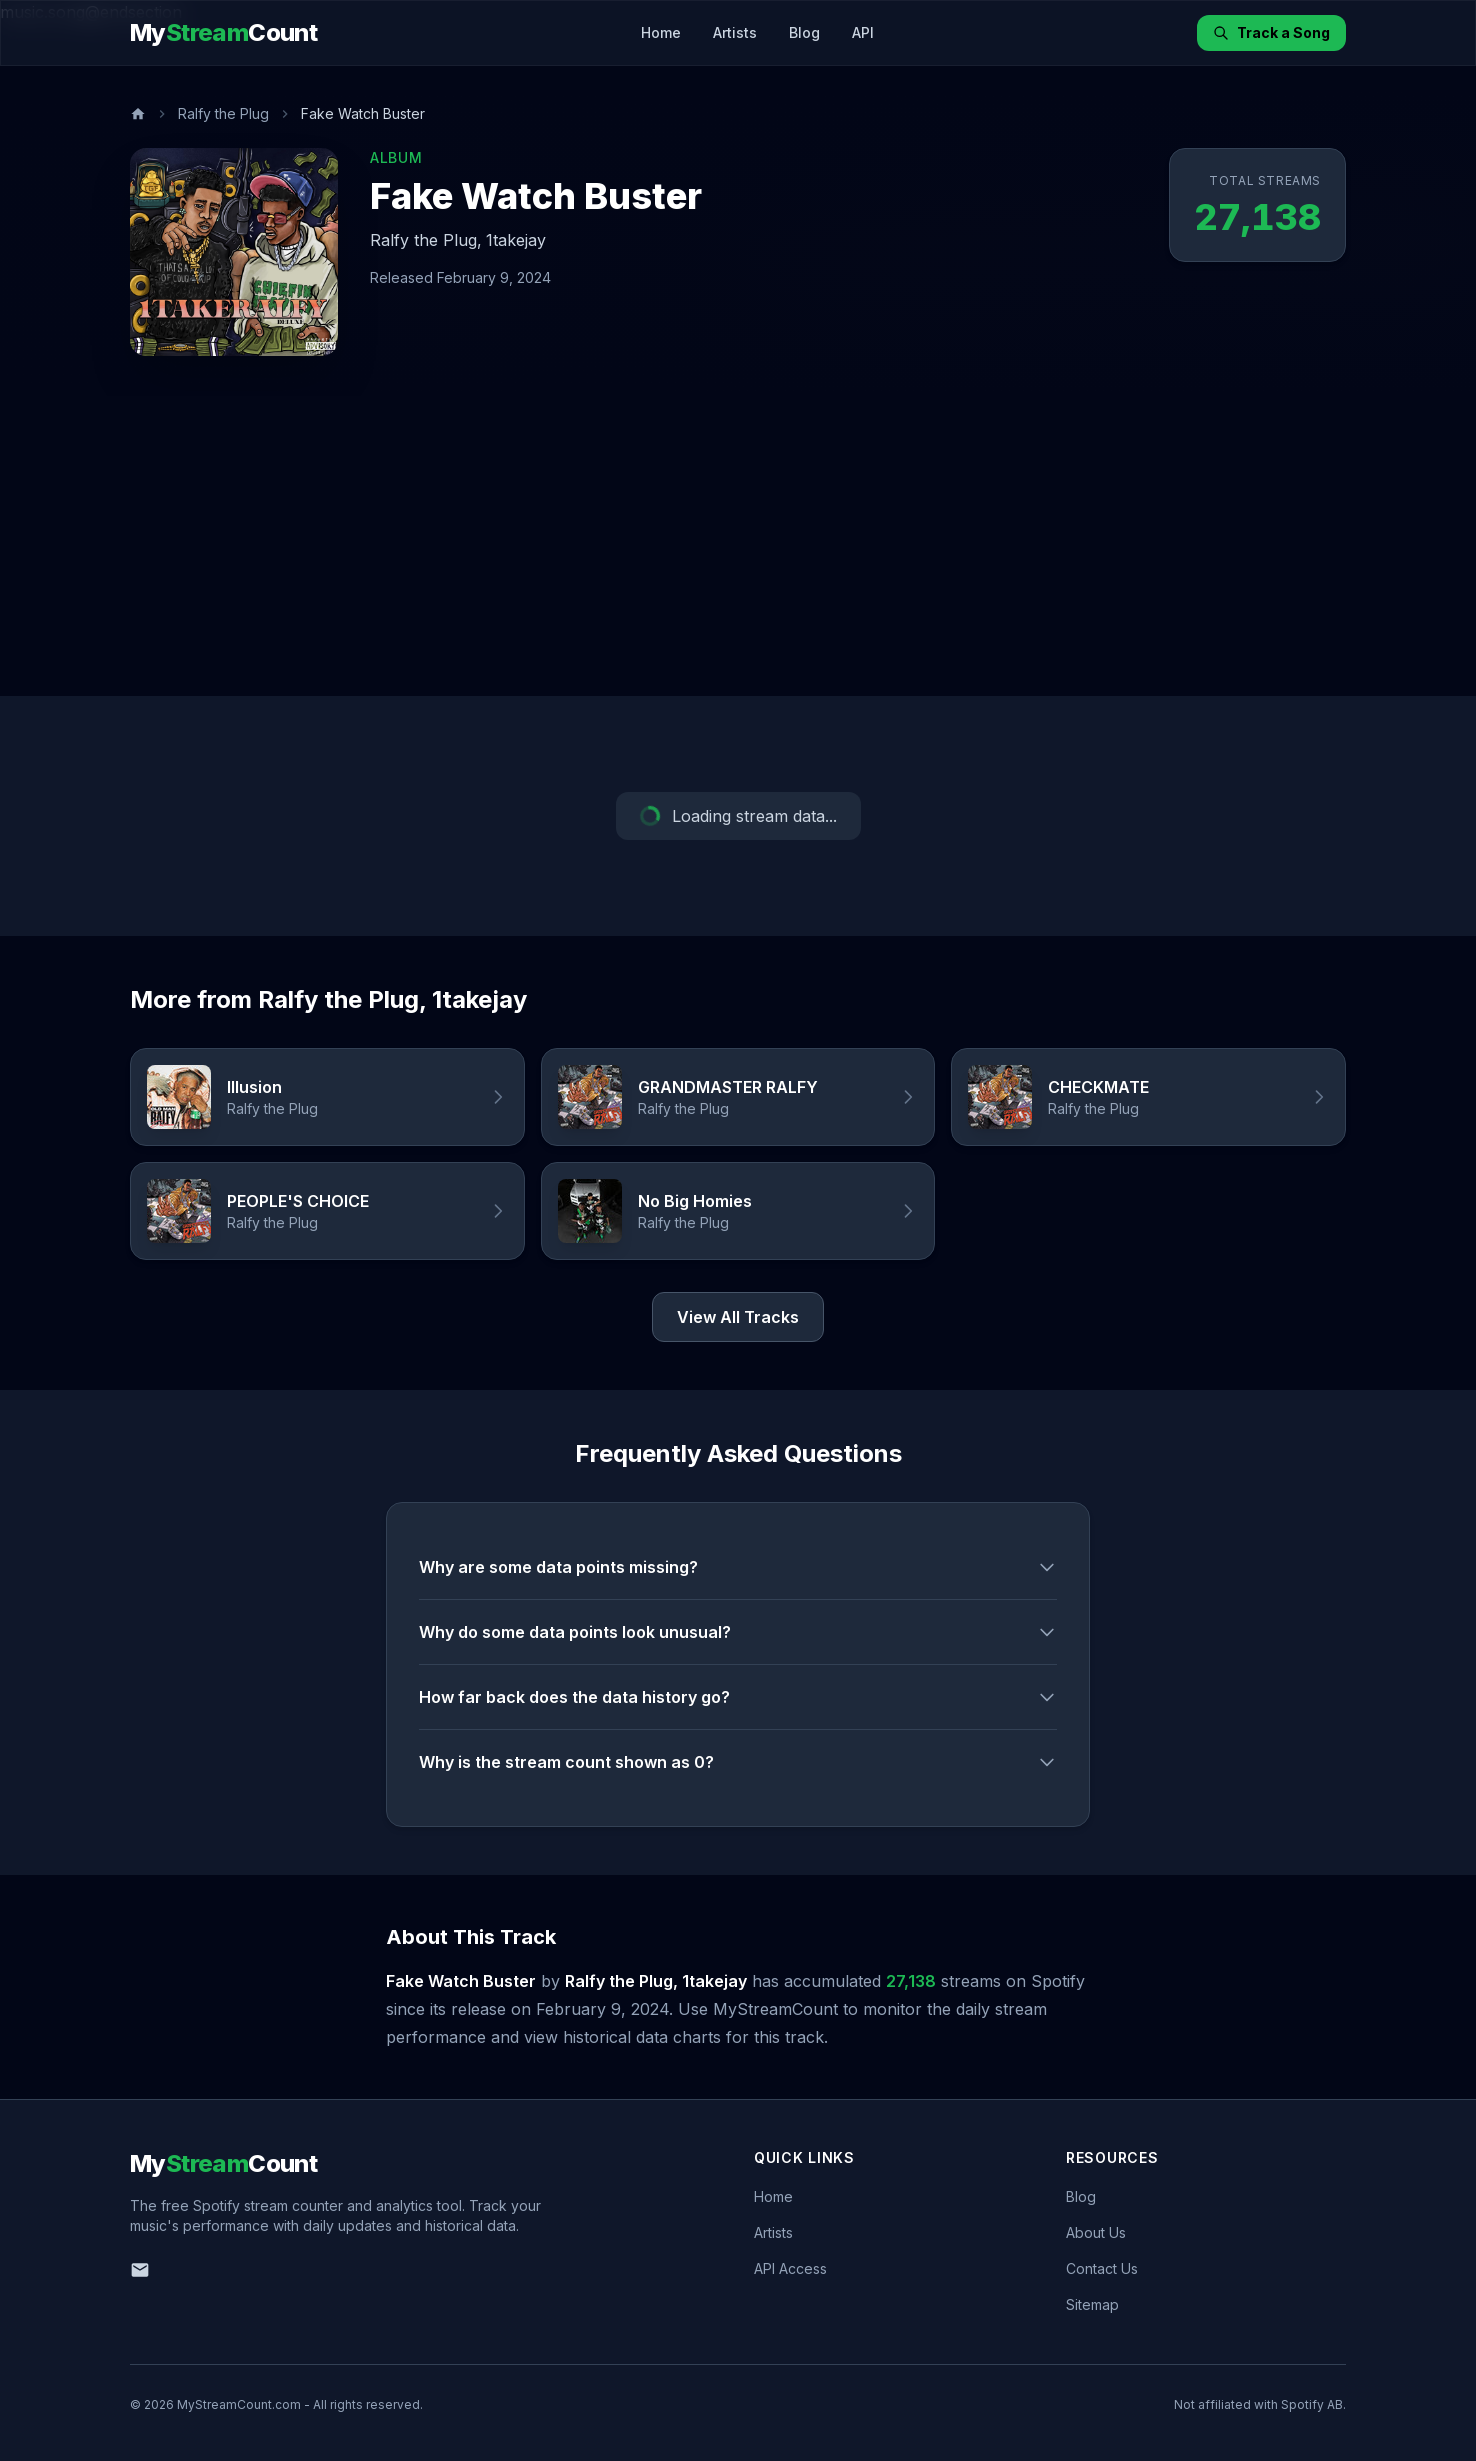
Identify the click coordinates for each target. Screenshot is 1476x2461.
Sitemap (1092, 2304)
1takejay (516, 240)
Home (661, 32)
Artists (735, 32)
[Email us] (140, 2270)
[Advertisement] (738, 546)
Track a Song (1271, 32)
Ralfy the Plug (223, 113)
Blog (804, 32)
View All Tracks (738, 1317)
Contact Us (1102, 2268)
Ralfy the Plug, (426, 240)
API (863, 32)
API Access (790, 2268)
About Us (1096, 2232)
